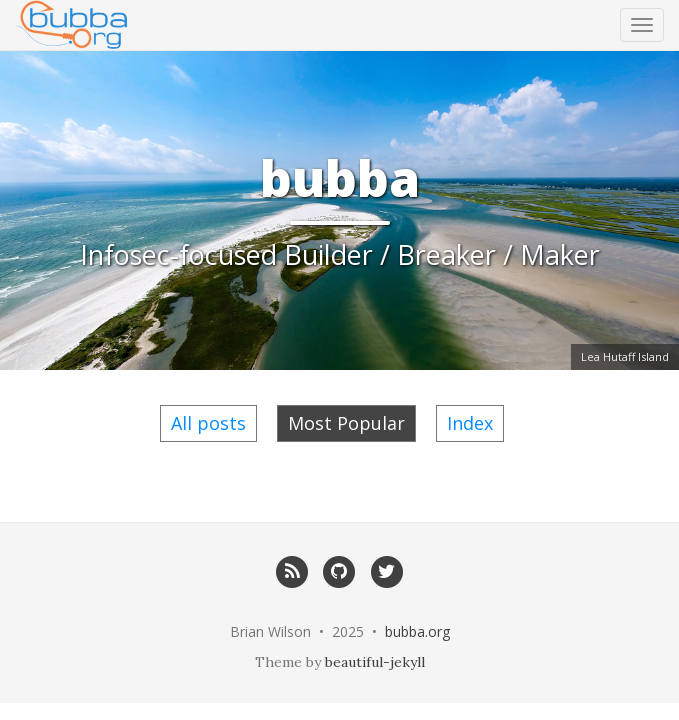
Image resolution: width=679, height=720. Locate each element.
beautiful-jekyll (375, 662)
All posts (208, 423)
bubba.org (417, 631)
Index (470, 423)
